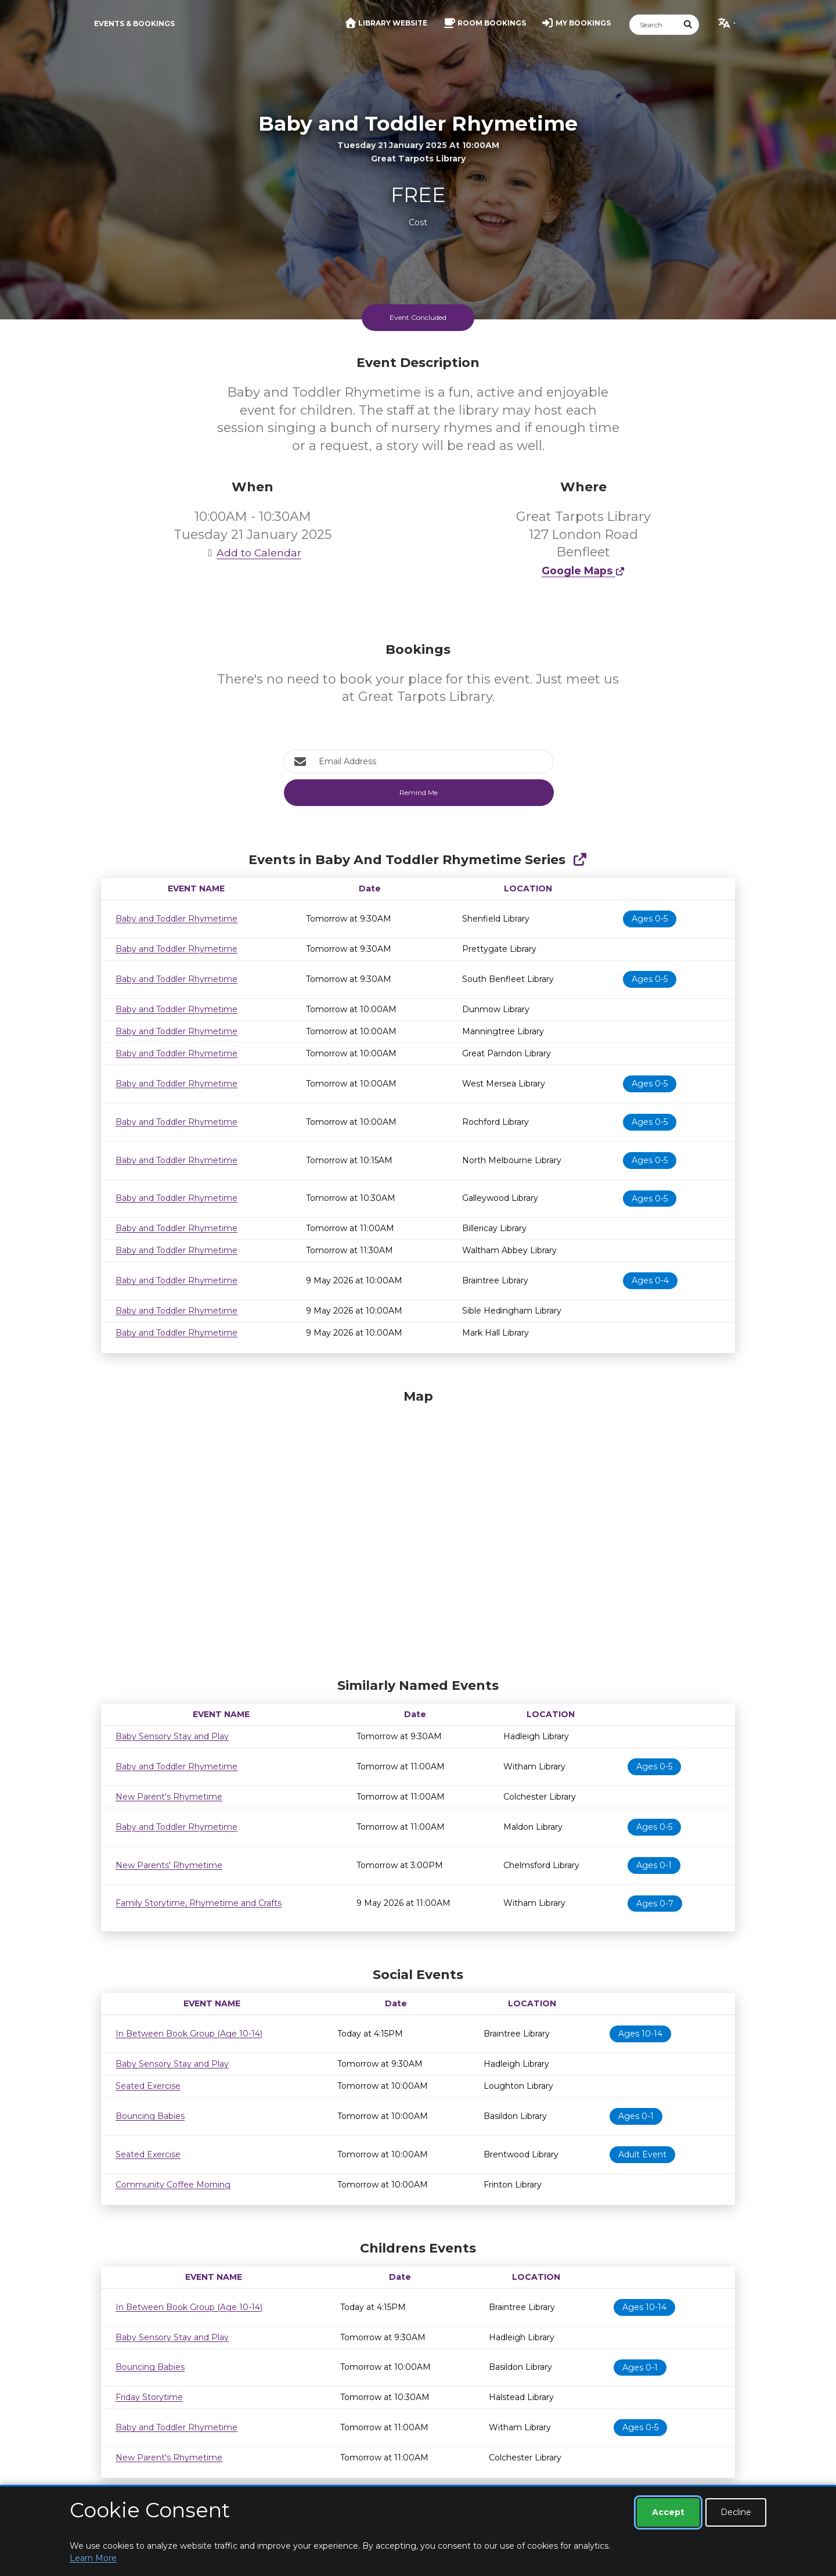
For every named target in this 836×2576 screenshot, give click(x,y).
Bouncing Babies (150, 2116)
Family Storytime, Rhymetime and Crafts (199, 1903)
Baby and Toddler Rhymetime (176, 918)
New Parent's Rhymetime (169, 1796)
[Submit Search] (689, 25)
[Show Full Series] (580, 860)
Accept (668, 2512)
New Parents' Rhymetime (169, 1865)
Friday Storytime (149, 2397)
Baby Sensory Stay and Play (172, 1736)
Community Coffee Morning (173, 2184)
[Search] (653, 25)
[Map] (418, 1531)
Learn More (93, 2558)
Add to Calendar (252, 552)
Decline (735, 2512)
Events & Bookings (134, 23)
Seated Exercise (148, 2086)
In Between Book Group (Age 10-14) (189, 2033)
